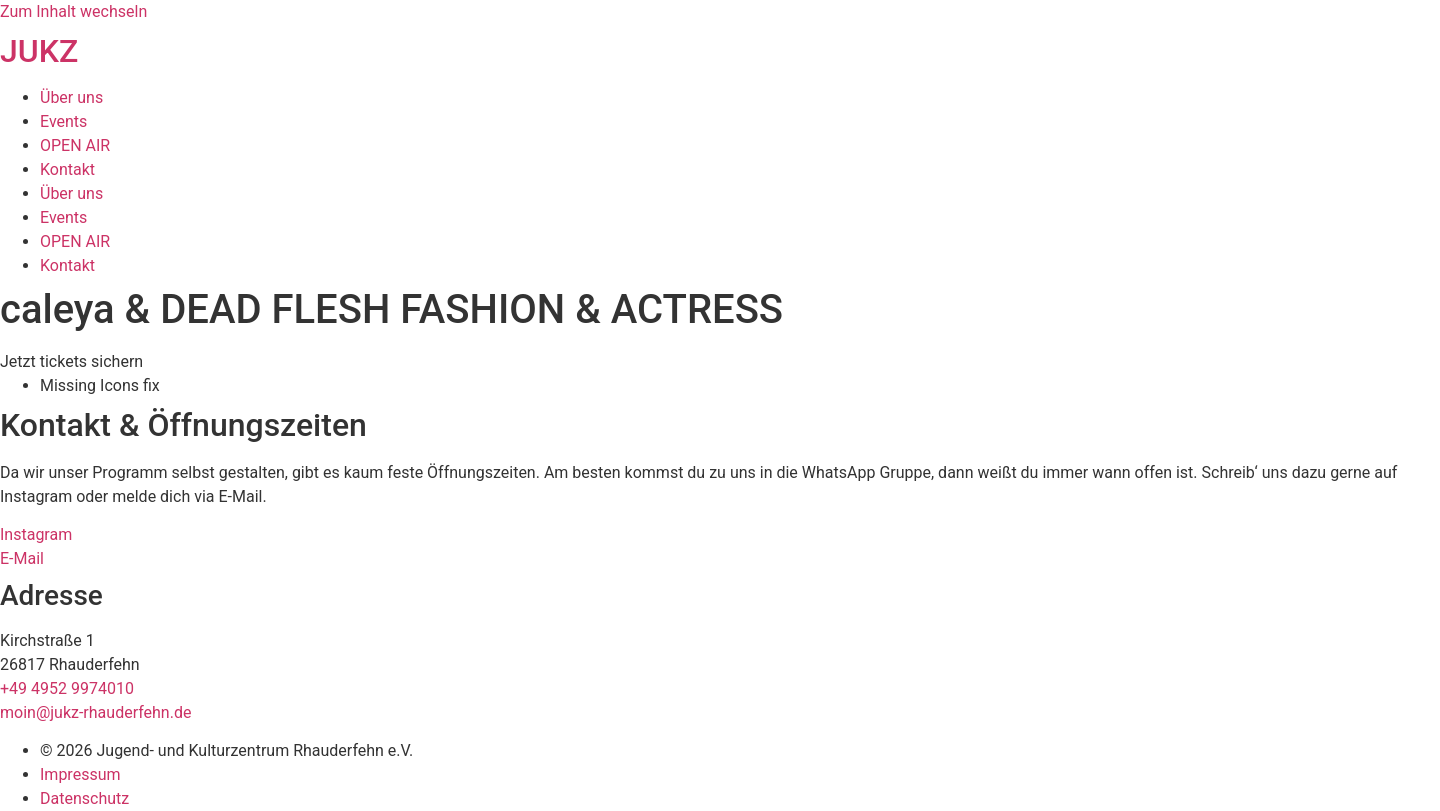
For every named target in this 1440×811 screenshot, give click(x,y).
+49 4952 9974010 (67, 688)
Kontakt (67, 169)
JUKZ (39, 51)
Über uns (71, 97)
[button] (71, 361)
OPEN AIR (75, 145)
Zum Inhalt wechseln (73, 11)
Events (63, 121)
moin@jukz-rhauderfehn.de (95, 712)
